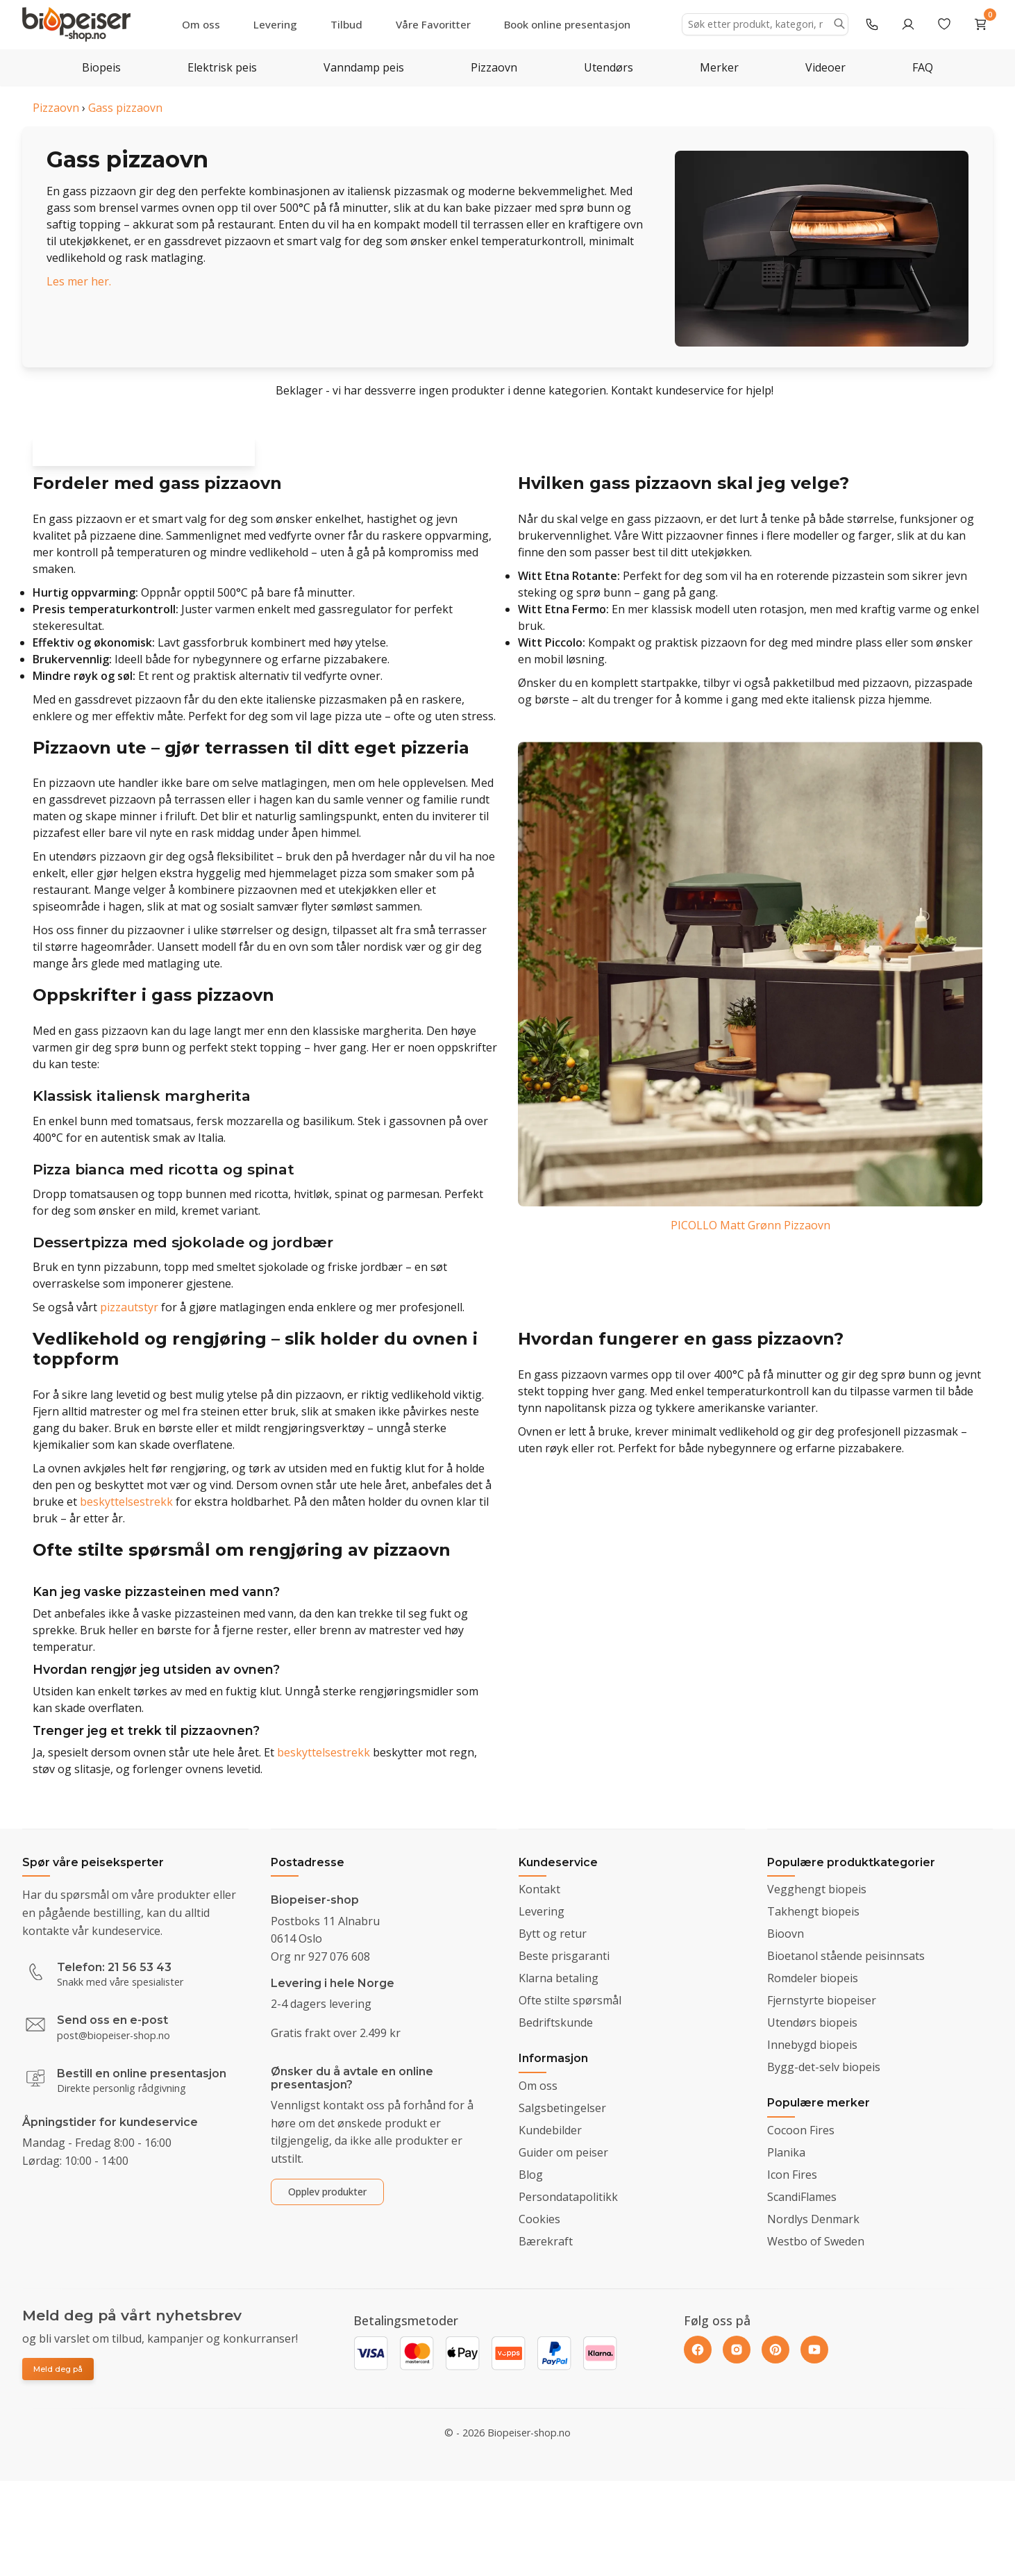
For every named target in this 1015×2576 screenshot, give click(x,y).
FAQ (922, 67)
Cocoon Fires (800, 2130)
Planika (786, 2152)
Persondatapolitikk (568, 2196)
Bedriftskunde (556, 2022)
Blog (531, 2174)
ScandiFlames (802, 2196)
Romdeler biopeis (812, 1978)
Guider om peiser (563, 2152)
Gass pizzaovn (125, 107)
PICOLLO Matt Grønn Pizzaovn (750, 1234)
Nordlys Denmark (813, 2219)
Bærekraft (546, 2241)
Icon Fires (792, 2174)
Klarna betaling (558, 1978)
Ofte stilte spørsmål (570, 2000)
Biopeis (101, 67)
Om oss (201, 24)
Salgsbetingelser (562, 2108)
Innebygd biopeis (812, 2044)
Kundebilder (550, 2130)
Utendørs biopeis (812, 2022)
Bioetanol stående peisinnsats (846, 1955)
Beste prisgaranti (564, 1955)
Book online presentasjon (567, 24)
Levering (275, 24)
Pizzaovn (494, 67)
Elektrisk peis (222, 67)
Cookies (539, 2219)
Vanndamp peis (364, 67)
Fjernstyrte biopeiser (821, 2000)
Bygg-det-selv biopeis (823, 2067)
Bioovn (785, 1933)
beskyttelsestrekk (126, 1511)
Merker (719, 67)
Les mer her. (79, 281)
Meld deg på (58, 2369)
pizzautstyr (129, 1316)
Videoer (825, 67)
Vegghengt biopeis (816, 1889)
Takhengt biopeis (813, 1911)
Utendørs (608, 67)
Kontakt (539, 1889)
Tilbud (346, 24)
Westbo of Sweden (815, 2241)
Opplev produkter (327, 2191)
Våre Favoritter (433, 24)
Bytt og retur (553, 1933)
